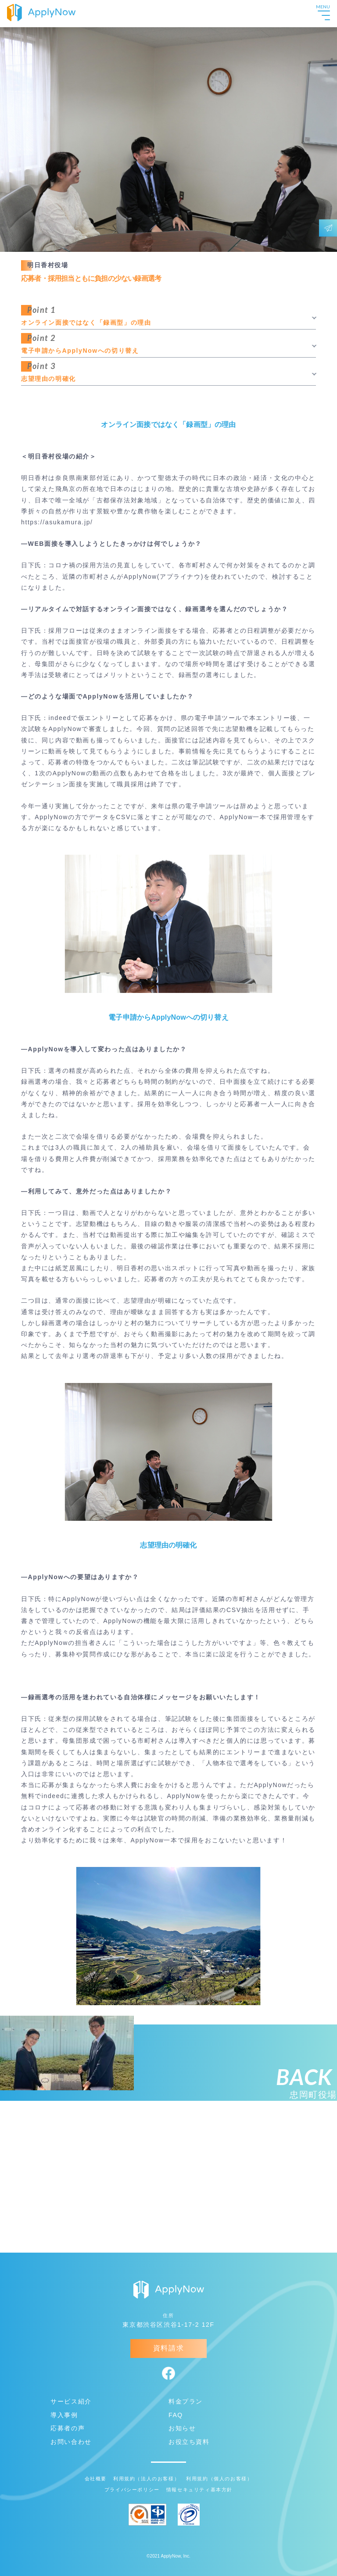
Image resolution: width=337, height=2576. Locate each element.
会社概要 (96, 2478)
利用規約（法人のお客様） (146, 2478)
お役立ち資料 (189, 2441)
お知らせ (182, 2428)
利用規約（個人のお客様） (219, 2478)
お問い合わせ (71, 2441)
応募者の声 (67, 2428)
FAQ (175, 2414)
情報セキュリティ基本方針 (199, 2489)
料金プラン (185, 2401)
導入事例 (64, 2414)
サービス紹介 (71, 2401)
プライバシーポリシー (132, 2489)
